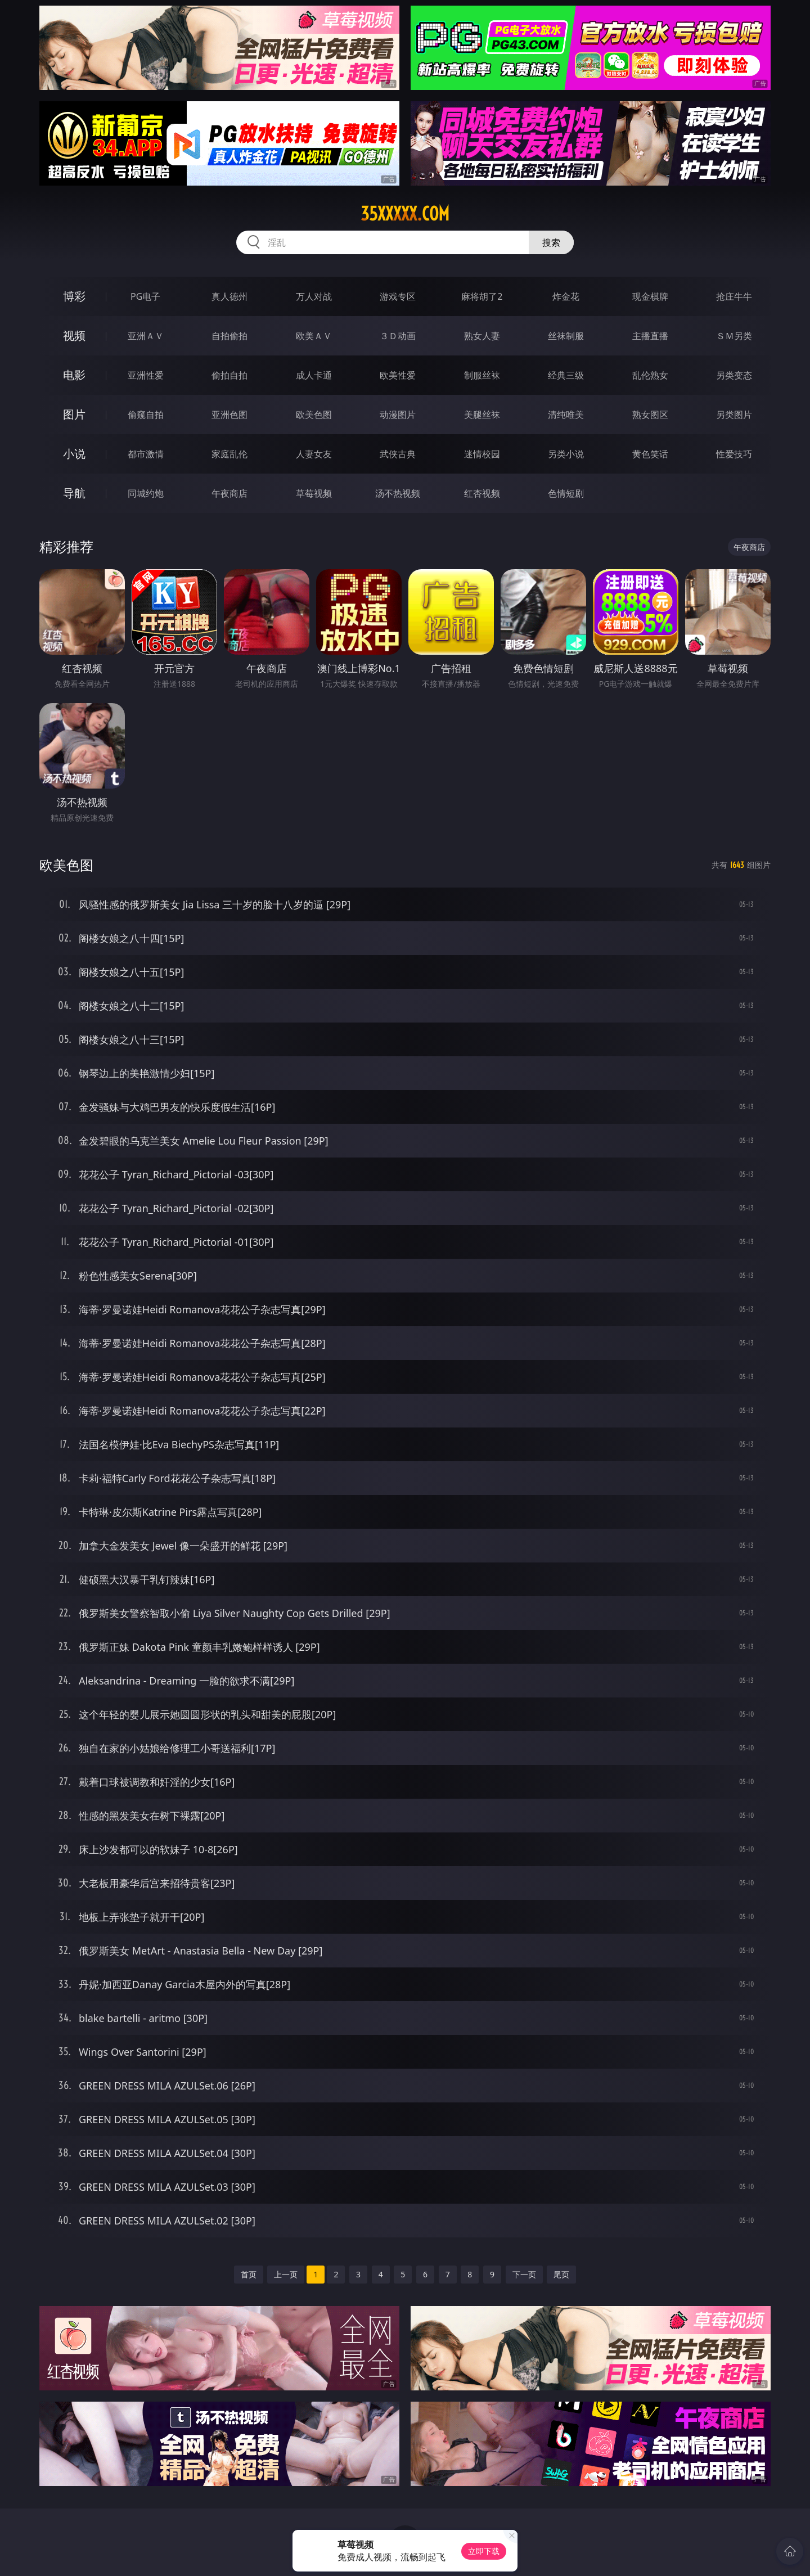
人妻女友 (314, 454)
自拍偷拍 (230, 336)
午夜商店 (230, 493)
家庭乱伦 (230, 454)
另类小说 (566, 454)
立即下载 (484, 2551)
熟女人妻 (482, 336)
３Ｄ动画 (398, 336)
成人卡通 (314, 375)
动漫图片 (398, 414)
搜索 (551, 242)
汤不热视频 (397, 493)
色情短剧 (566, 493)
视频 (74, 335)
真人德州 (230, 296)
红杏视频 (482, 493)
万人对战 (314, 296)
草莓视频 (314, 493)
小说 (74, 453)
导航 (74, 493)
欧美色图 (314, 414)
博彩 (74, 296)
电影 (74, 374)
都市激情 (146, 454)
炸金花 (565, 296)
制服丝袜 (482, 375)
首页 (248, 2274)
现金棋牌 (650, 296)
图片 (74, 414)
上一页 (286, 2274)
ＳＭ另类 (734, 336)
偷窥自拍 (146, 414)
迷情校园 (482, 454)
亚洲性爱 (146, 375)
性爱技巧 (734, 454)
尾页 (561, 2274)
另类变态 (734, 375)
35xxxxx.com (405, 213)
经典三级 (566, 375)
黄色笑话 (650, 454)
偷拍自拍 (230, 375)
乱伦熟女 (650, 375)
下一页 (524, 2274)
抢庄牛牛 (734, 296)
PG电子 (145, 296)
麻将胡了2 (481, 296)
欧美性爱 (398, 375)
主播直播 (650, 336)
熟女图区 (650, 414)
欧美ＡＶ (314, 336)
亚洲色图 (230, 414)
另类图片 (734, 414)
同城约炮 (146, 493)
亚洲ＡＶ (146, 336)
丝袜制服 (566, 336)
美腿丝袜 (482, 414)
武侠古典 (398, 454)
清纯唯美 (566, 414)
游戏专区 (398, 296)
